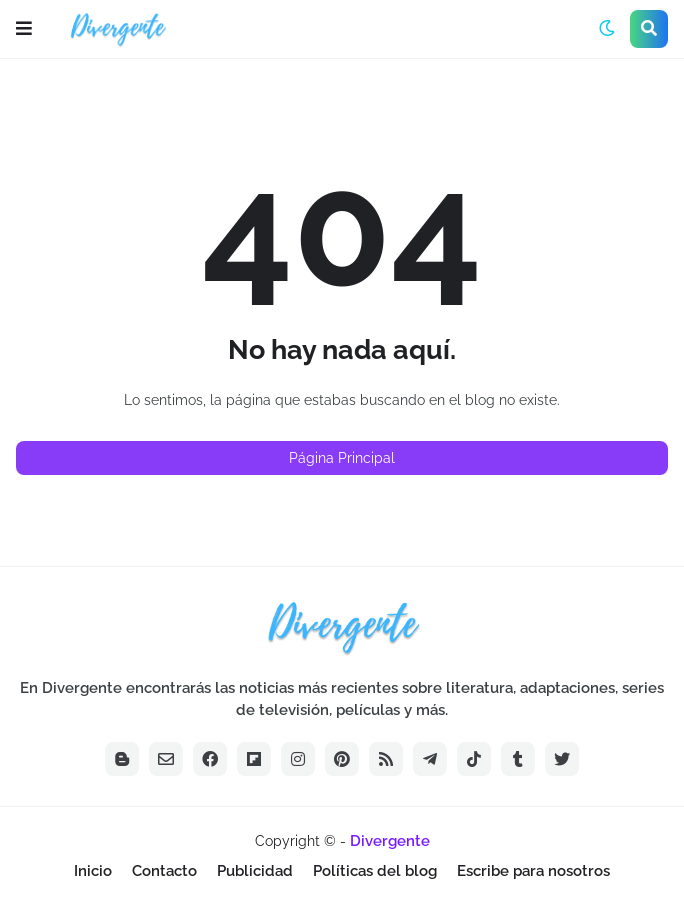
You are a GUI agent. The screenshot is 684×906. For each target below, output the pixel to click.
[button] (24, 29)
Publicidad (255, 871)
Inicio (93, 871)
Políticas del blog (375, 871)
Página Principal (342, 458)
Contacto (164, 871)
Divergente (390, 841)
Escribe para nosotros (533, 871)
